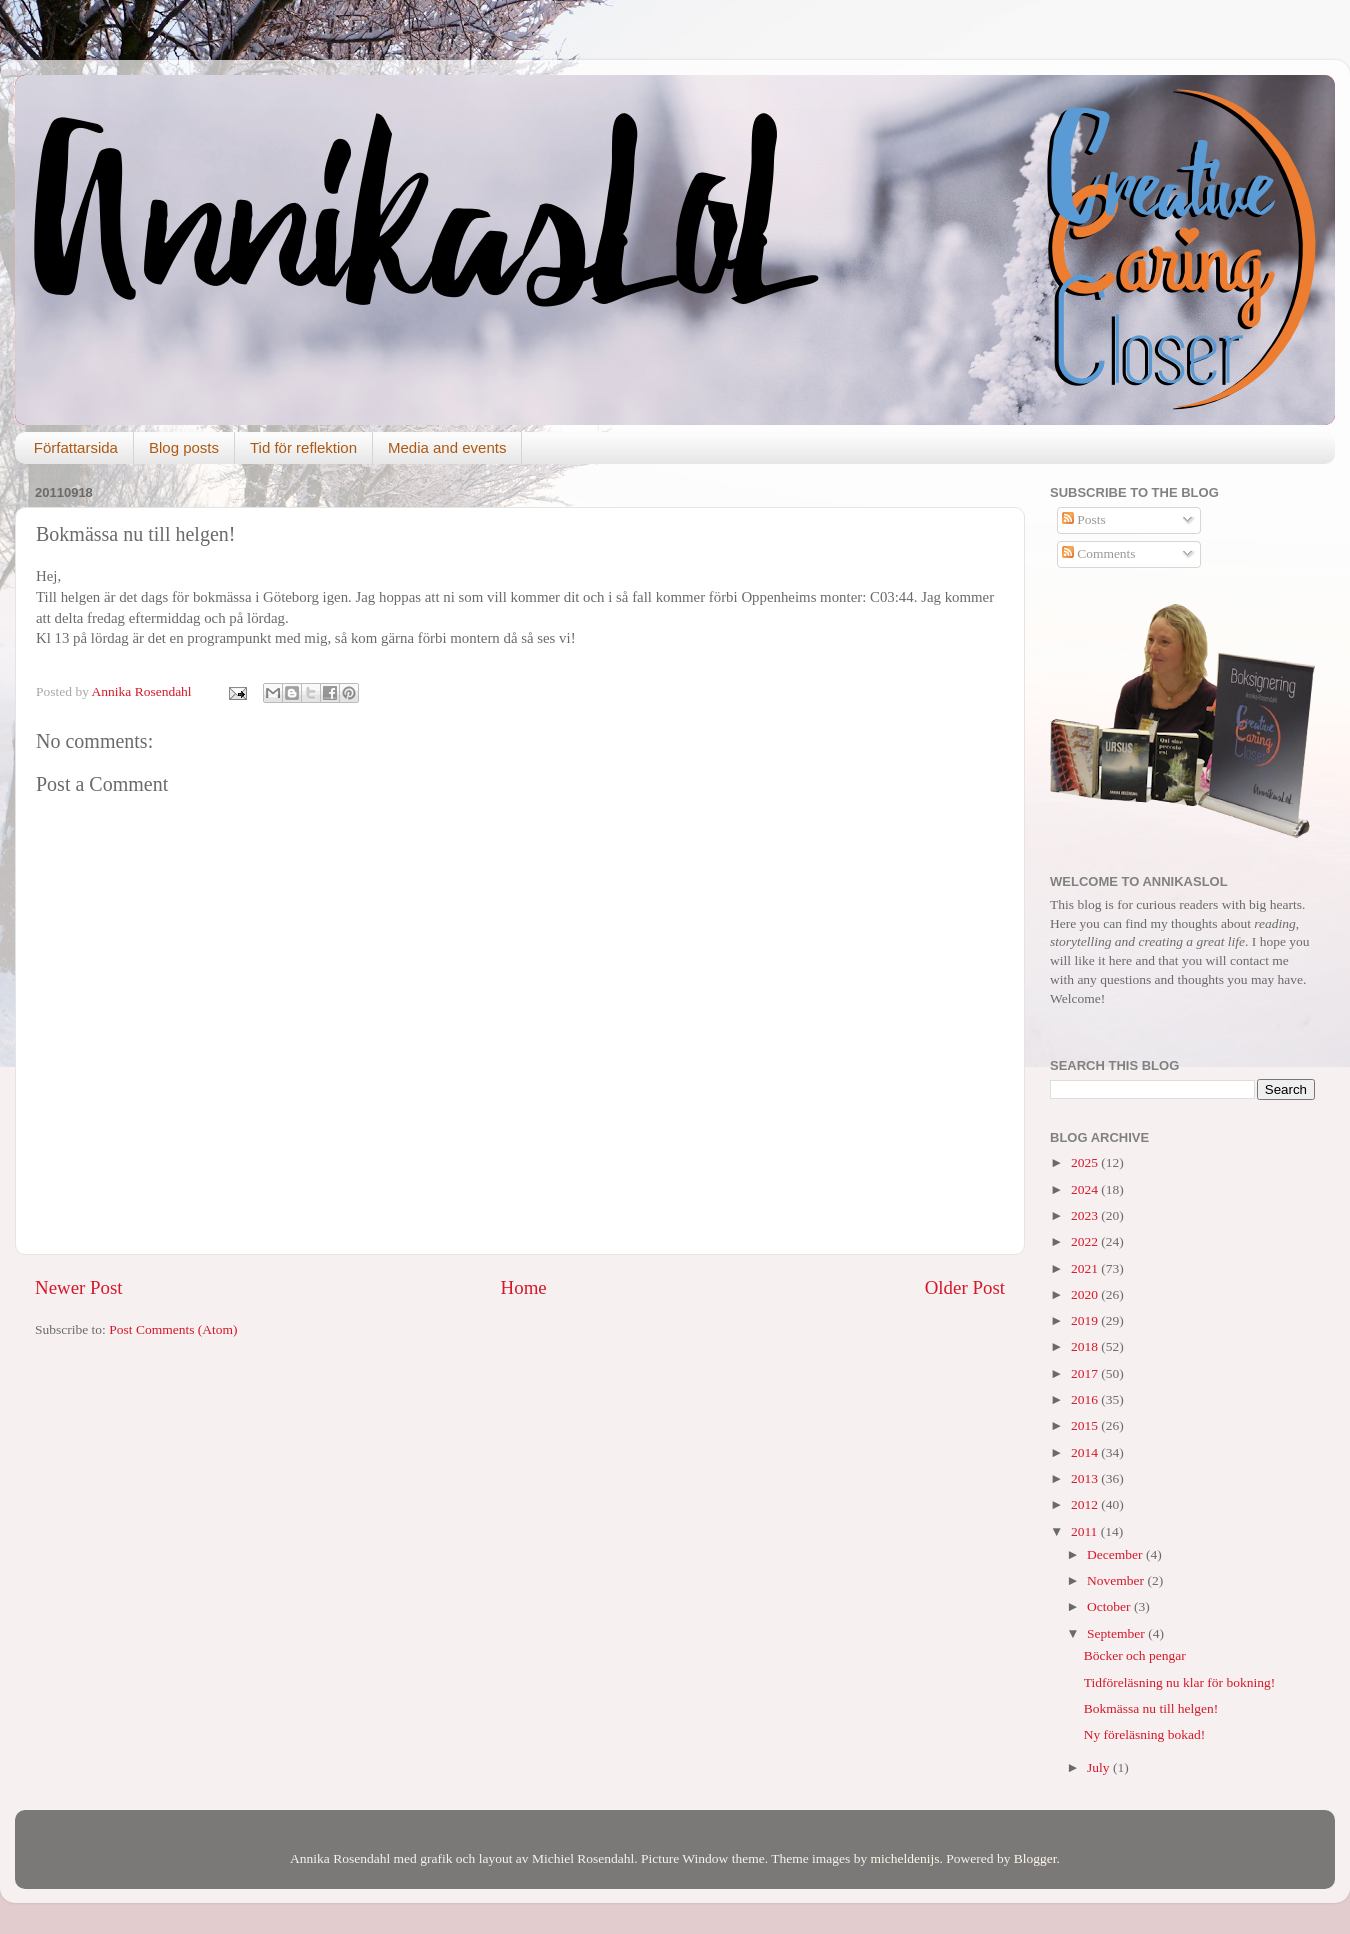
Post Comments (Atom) (173, 1329)
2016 (1086, 1399)
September (1117, 1633)
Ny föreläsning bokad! (1144, 1734)
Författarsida (76, 447)
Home (524, 1287)
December (1116, 1554)
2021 (1086, 1268)
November (1117, 1580)
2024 (1086, 1189)
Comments (1099, 553)
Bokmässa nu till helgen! (1151, 1708)
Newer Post (79, 1287)
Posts (1084, 519)
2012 (1086, 1504)
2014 (1086, 1452)
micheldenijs (905, 1858)
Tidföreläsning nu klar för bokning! (1179, 1682)
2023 (1086, 1215)
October (1110, 1606)
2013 (1086, 1478)
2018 (1086, 1346)
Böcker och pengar (1135, 1655)
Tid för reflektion (303, 447)
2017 (1086, 1373)
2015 (1086, 1425)
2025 (1086, 1162)
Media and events (447, 447)
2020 (1086, 1294)
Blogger (1035, 1858)
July (1100, 1767)
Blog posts (184, 447)
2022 (1086, 1241)
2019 (1086, 1320)
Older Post (965, 1287)
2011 (1086, 1531)
